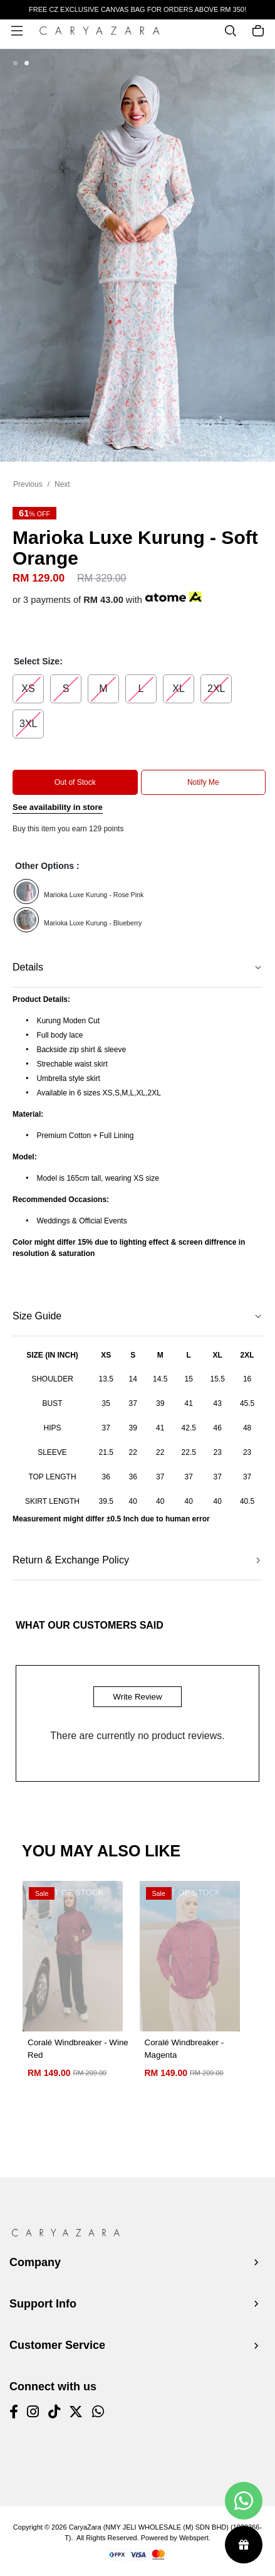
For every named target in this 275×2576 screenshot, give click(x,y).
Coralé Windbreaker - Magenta (184, 2049)
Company (35, 2262)
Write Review (137, 1696)
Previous (28, 484)
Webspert (194, 2537)
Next (62, 484)
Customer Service (57, 2345)
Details (28, 967)
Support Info (42, 2303)
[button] (15, 64)
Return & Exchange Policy (71, 1560)
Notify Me (203, 782)
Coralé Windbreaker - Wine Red (78, 2049)
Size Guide (37, 1316)
